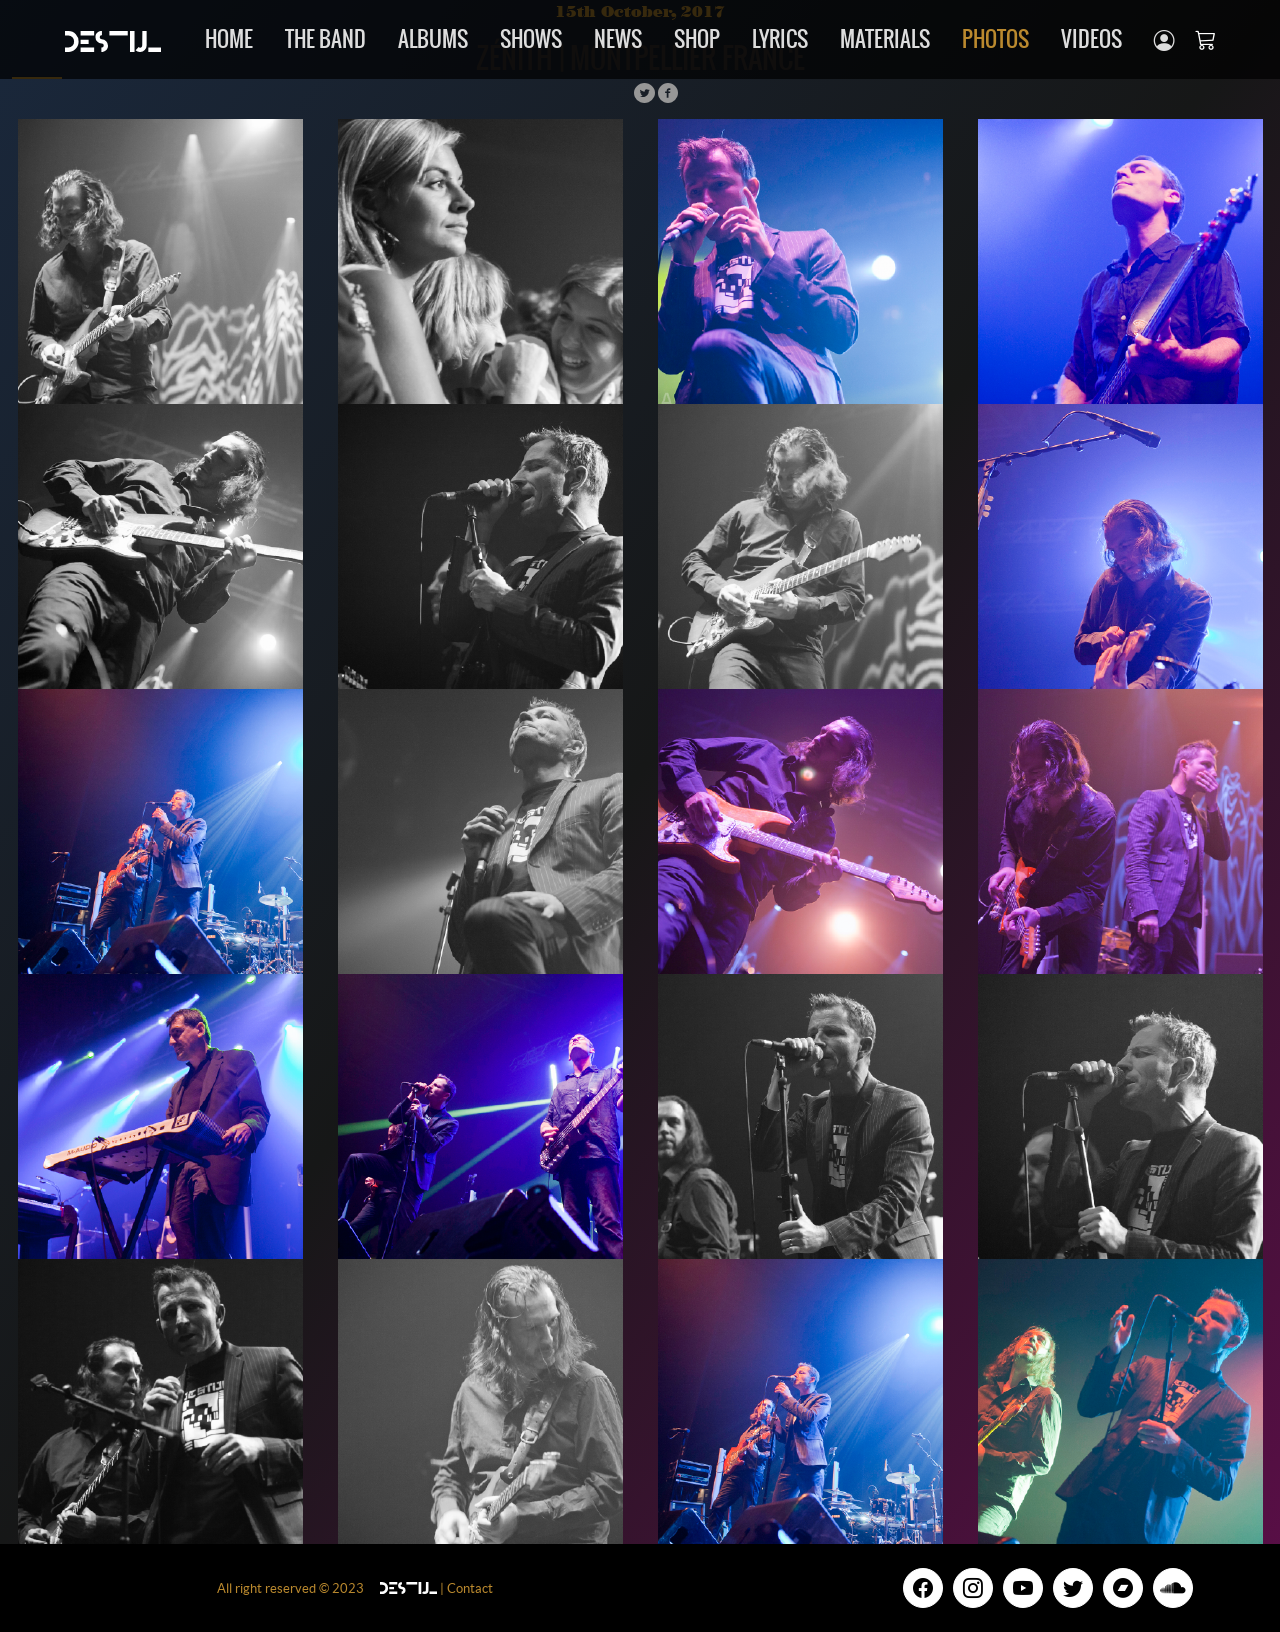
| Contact (465, 1588)
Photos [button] (995, 39)
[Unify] (113, 39)
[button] (1164, 39)
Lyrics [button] (780, 39)
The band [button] (325, 39)
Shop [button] (697, 39)
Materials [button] (885, 39)
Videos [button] (1091, 39)
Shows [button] (531, 39)
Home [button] (229, 39)
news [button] (618, 39)
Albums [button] (433, 39)
